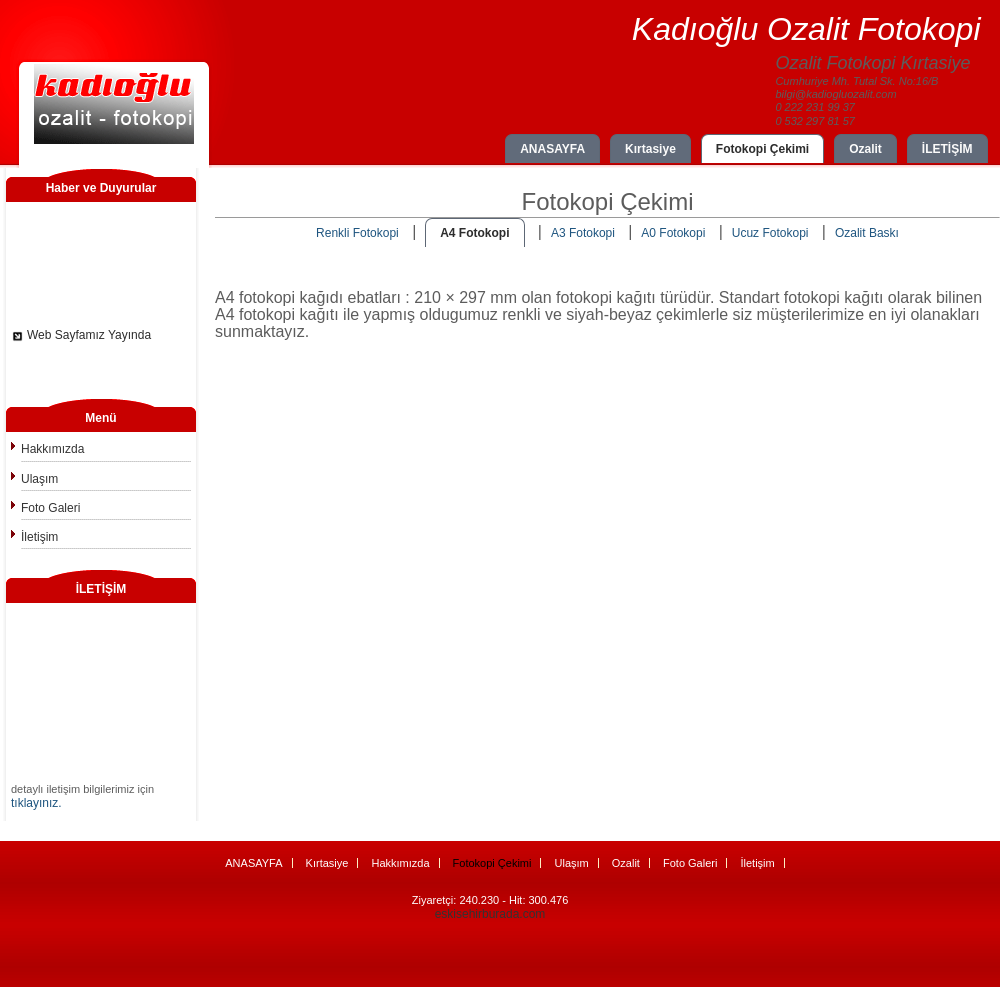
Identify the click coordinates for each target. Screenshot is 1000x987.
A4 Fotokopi (474, 233)
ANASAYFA (552, 149)
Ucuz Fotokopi (770, 233)
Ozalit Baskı (867, 233)
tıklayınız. (36, 803)
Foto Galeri (50, 508)
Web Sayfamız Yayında (89, 338)
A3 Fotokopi (583, 233)
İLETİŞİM (947, 149)
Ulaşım (39, 479)
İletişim (39, 537)
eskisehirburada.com (490, 914)
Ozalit (865, 149)
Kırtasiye (650, 149)
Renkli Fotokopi (357, 233)
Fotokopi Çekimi (762, 149)
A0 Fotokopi (673, 233)
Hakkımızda (52, 449)
